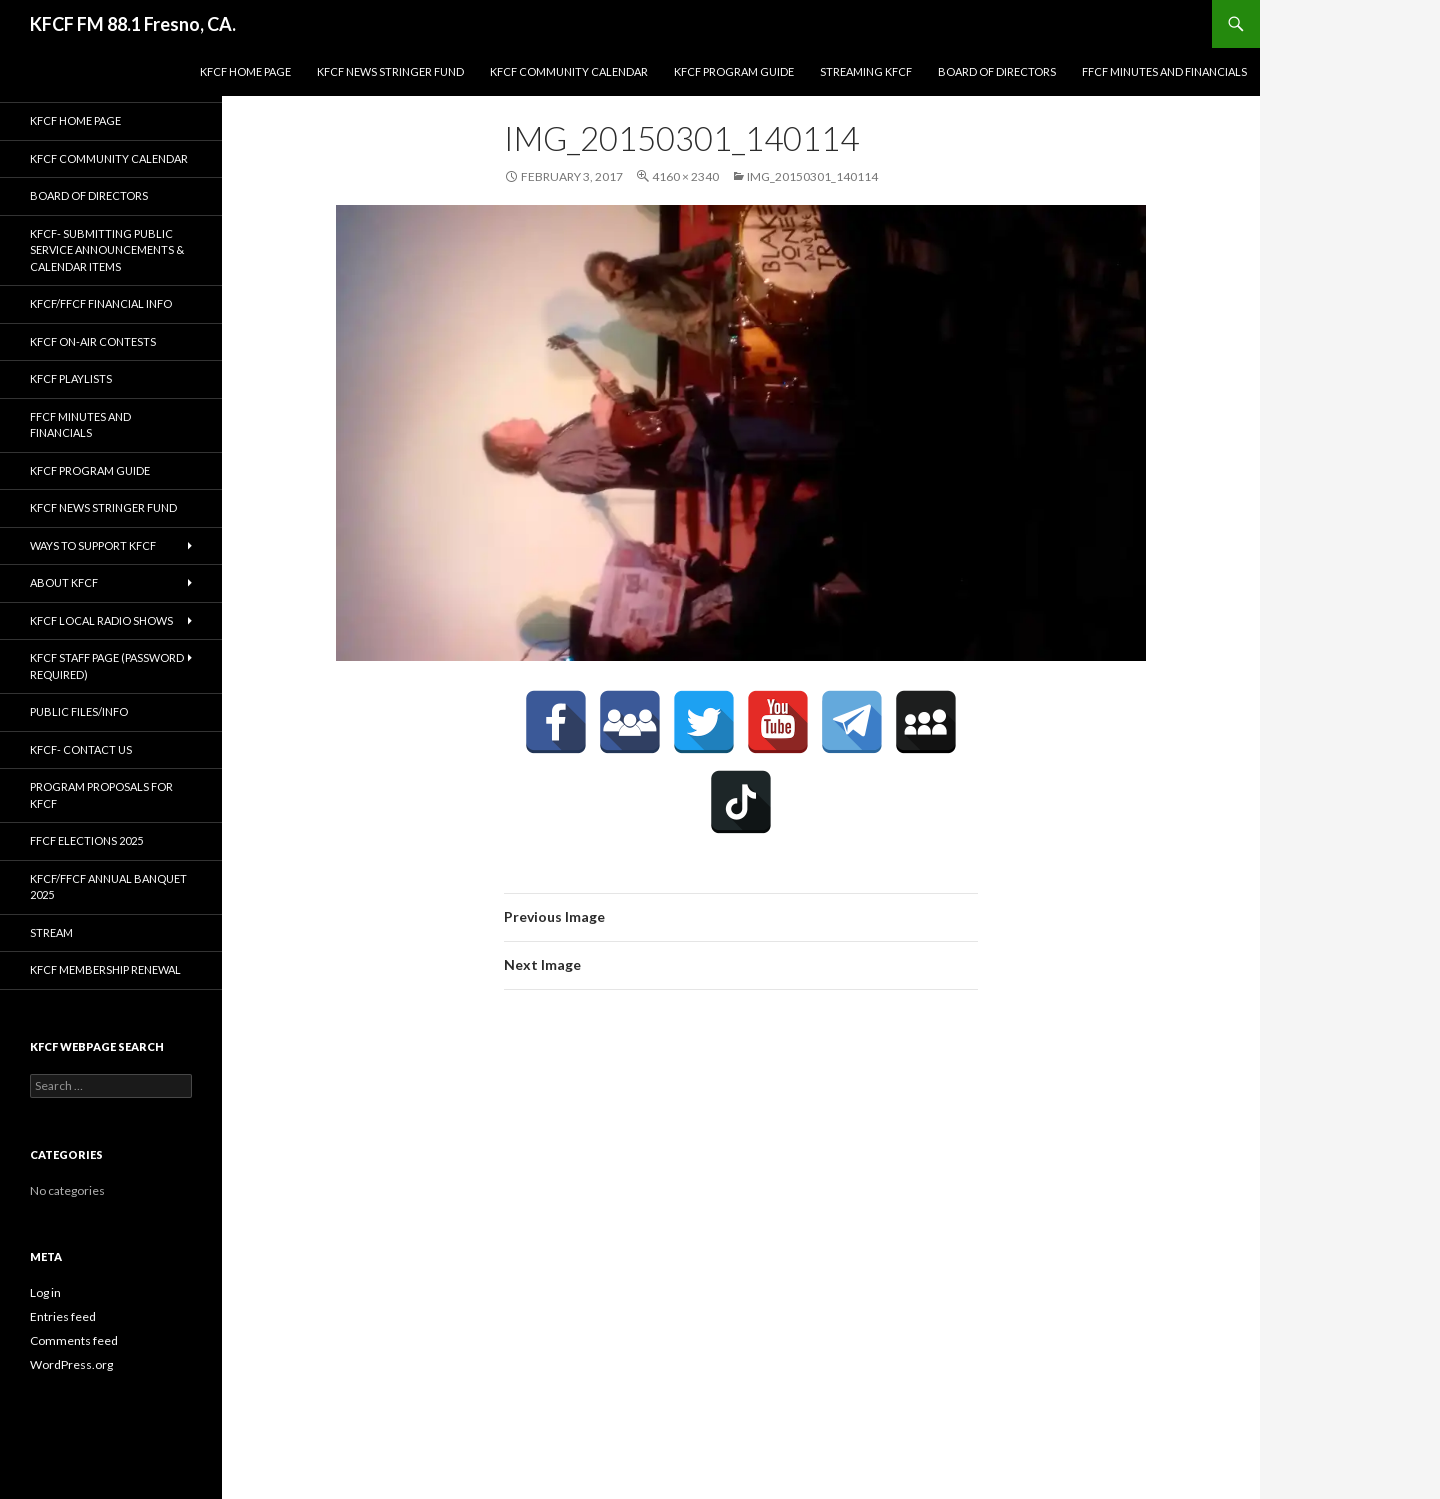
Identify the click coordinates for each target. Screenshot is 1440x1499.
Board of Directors (997, 71)
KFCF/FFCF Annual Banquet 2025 (108, 887)
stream (51, 932)
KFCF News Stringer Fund (390, 71)
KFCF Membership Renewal (105, 969)
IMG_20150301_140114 (812, 176)
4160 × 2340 (685, 176)
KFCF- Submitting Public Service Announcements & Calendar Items (107, 250)
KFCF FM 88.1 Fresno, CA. (133, 24)
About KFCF (64, 582)
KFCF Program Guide (734, 71)
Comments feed (74, 1340)
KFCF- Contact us (81, 749)
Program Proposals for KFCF (101, 795)
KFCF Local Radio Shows (101, 620)
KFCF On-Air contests (93, 341)
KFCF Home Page (245, 71)
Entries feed (63, 1316)
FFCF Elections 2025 (86, 840)
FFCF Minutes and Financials (1164, 71)
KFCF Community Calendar (569, 71)
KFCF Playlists (71, 378)
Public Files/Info (79, 711)
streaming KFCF (866, 71)
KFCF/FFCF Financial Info (101, 303)
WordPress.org (71, 1364)
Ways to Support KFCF (93, 545)
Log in (45, 1292)
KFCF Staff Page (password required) (107, 666)
